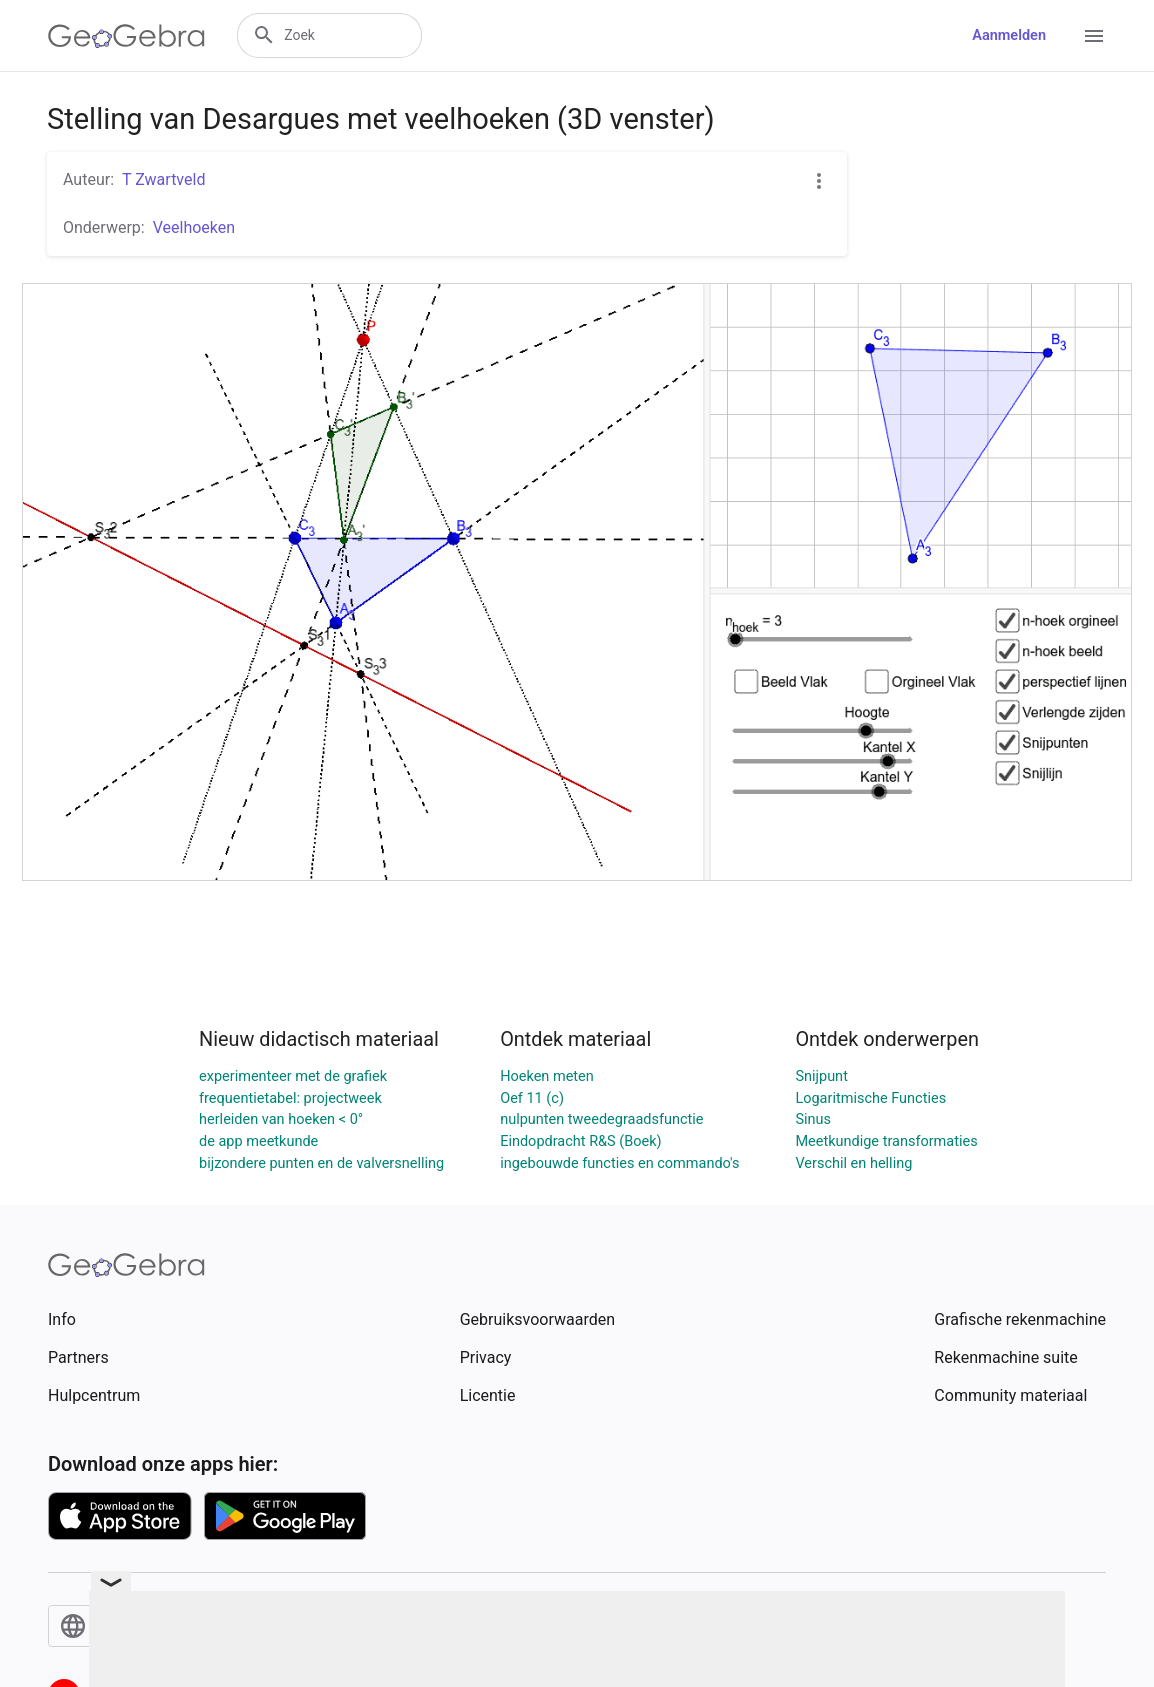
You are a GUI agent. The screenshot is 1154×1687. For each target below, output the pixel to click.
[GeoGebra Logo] (126, 36)
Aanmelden (1009, 35)
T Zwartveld (163, 179)
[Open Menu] (1094, 36)
